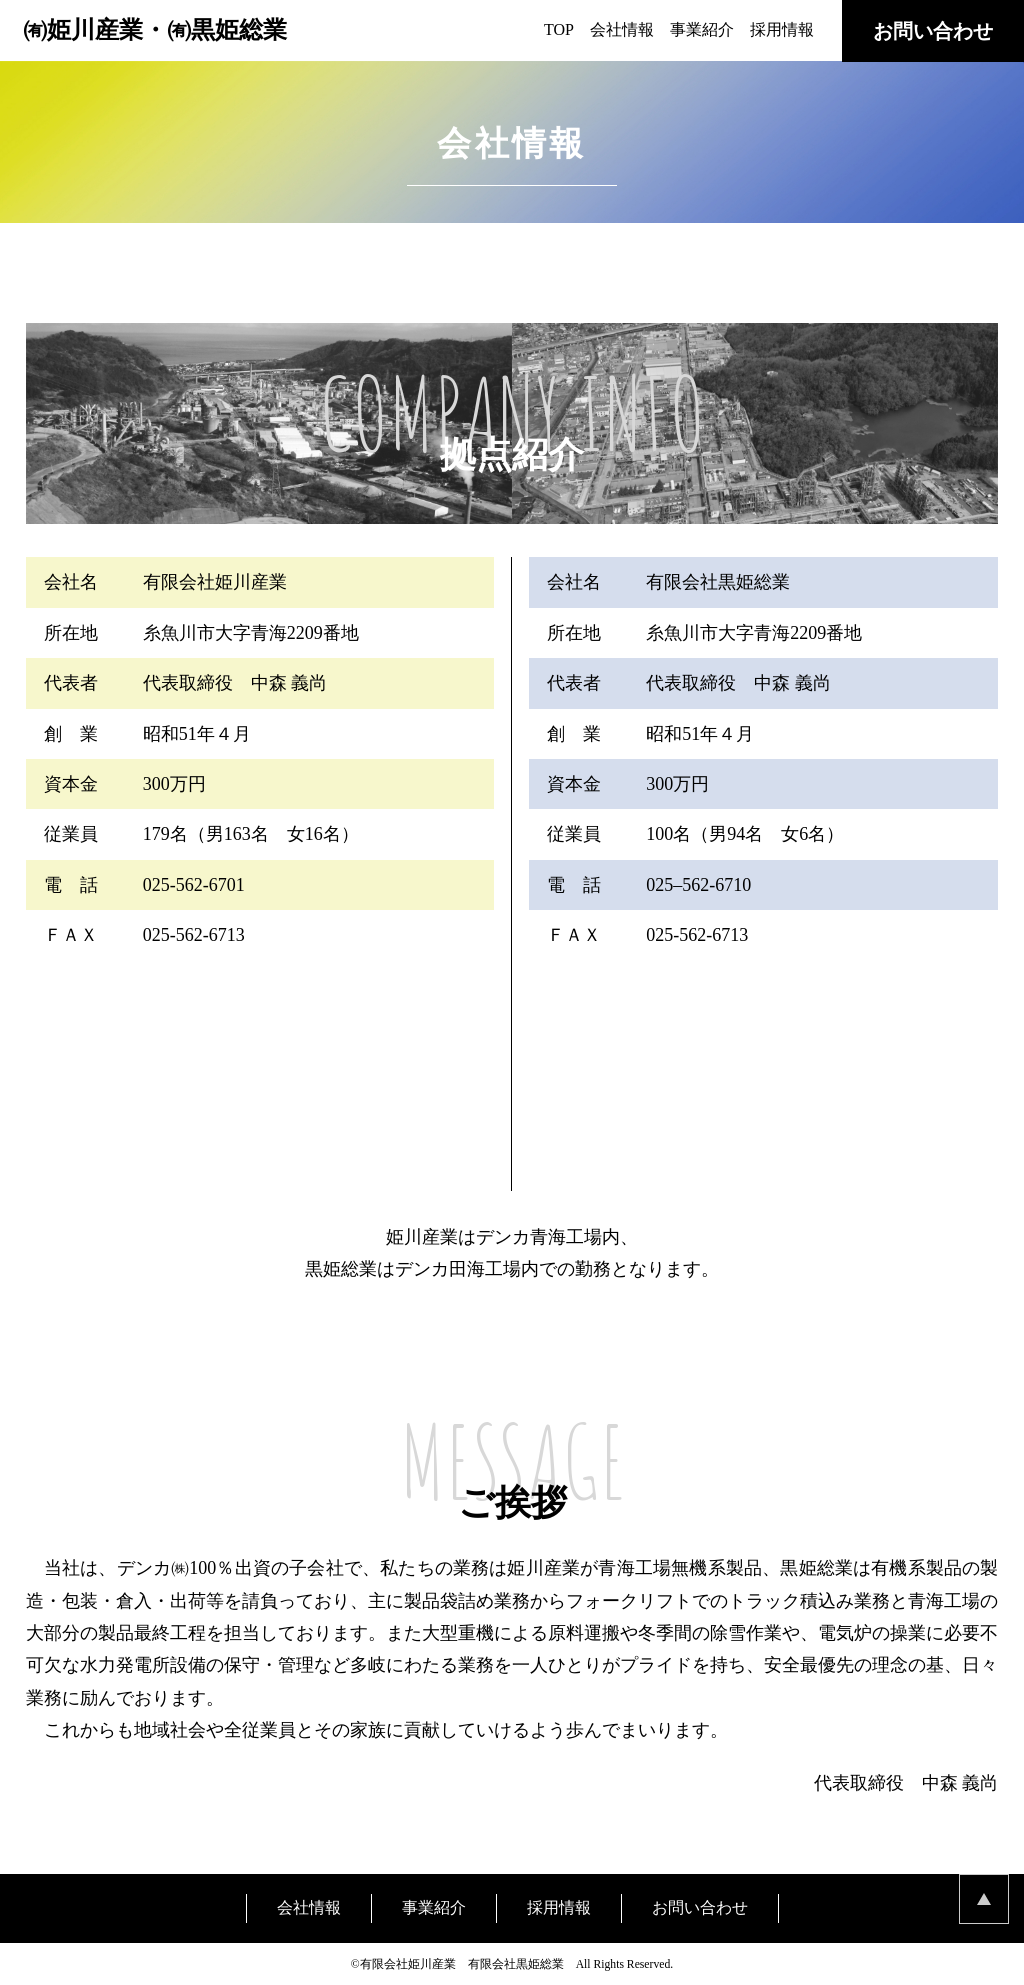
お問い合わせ (933, 31)
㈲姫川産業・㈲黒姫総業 (155, 30)
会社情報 (622, 29)
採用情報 (782, 29)
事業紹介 (702, 29)
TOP (559, 29)
